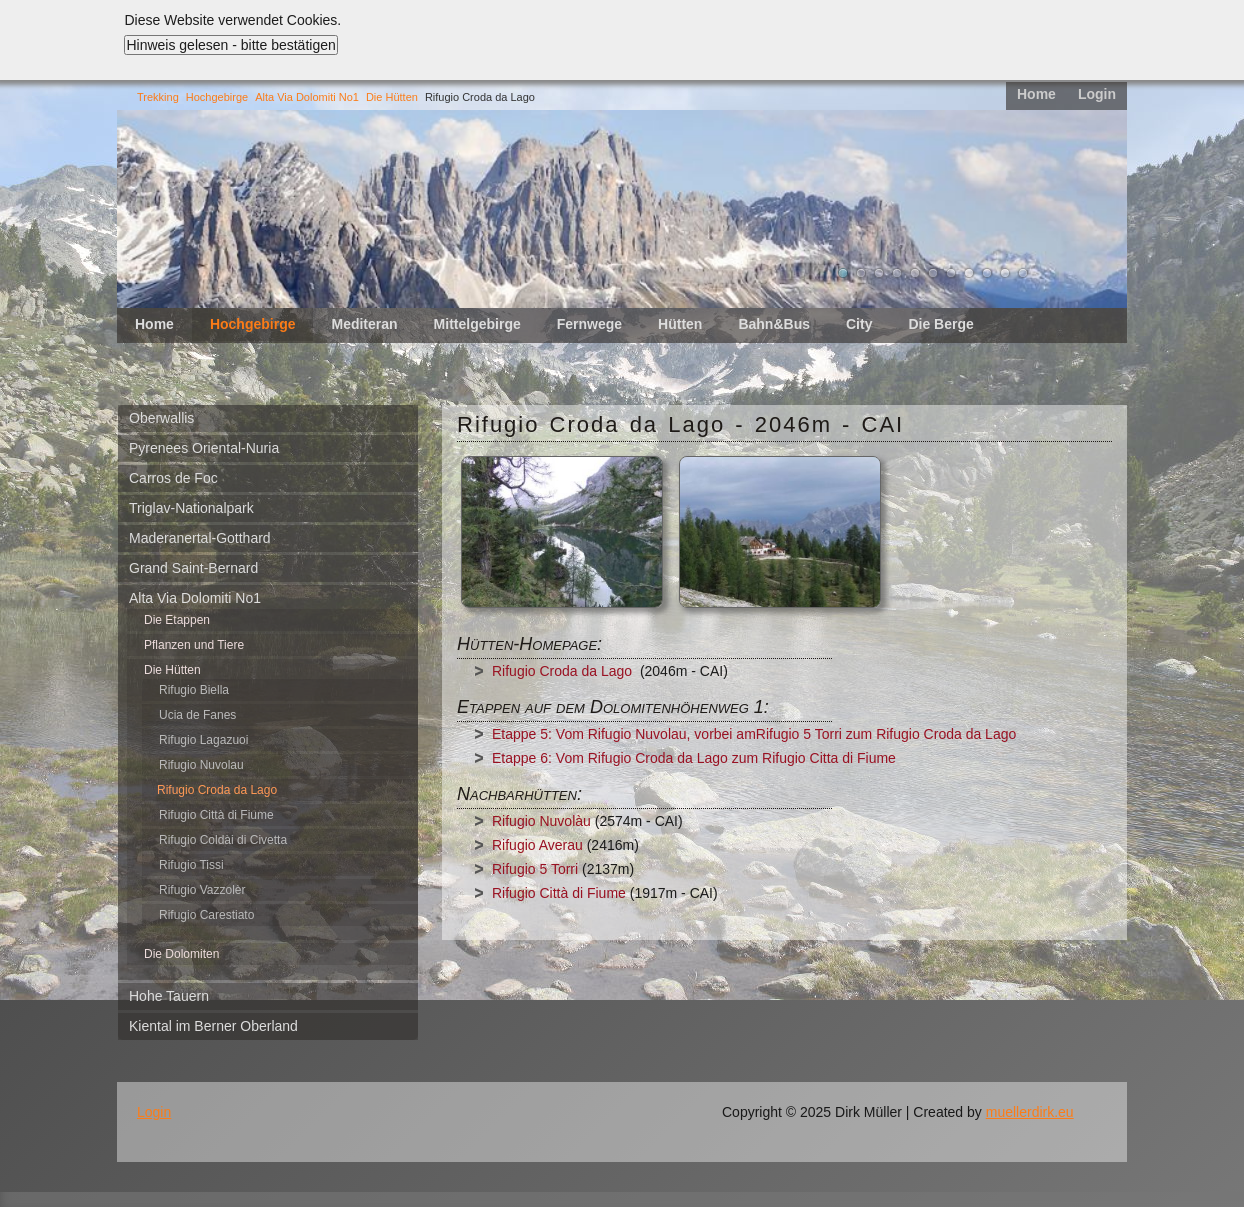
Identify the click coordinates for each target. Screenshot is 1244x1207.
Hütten (680, 324)
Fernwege (589, 324)
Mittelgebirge (477, 324)
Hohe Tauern (169, 996)
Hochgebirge (217, 97)
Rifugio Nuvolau (201, 765)
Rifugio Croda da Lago (562, 671)
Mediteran (364, 324)
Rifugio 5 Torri (535, 869)
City (859, 324)
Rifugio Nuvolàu (541, 821)
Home (1036, 94)
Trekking (158, 97)
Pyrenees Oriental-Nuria (204, 448)
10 (1005, 273)
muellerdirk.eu (1030, 1112)
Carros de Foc (173, 478)
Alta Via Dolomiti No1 (307, 97)
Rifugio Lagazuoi (203, 740)
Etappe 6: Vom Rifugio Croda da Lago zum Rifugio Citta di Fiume (694, 758)
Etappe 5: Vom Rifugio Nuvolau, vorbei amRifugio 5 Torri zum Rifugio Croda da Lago (754, 734)
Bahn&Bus (774, 324)
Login (1097, 94)
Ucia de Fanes (197, 715)
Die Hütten (392, 97)
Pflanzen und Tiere (194, 645)
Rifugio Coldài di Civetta (223, 840)
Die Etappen (177, 620)
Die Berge (940, 324)
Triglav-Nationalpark (191, 508)
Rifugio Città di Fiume (216, 815)
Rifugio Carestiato (206, 915)
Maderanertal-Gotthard (200, 538)
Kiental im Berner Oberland (213, 1026)
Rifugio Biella (194, 690)
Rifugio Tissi (191, 865)
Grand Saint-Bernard (193, 568)
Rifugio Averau (537, 845)
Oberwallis (161, 418)
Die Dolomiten (181, 954)
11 (1023, 273)
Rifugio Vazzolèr (202, 890)
